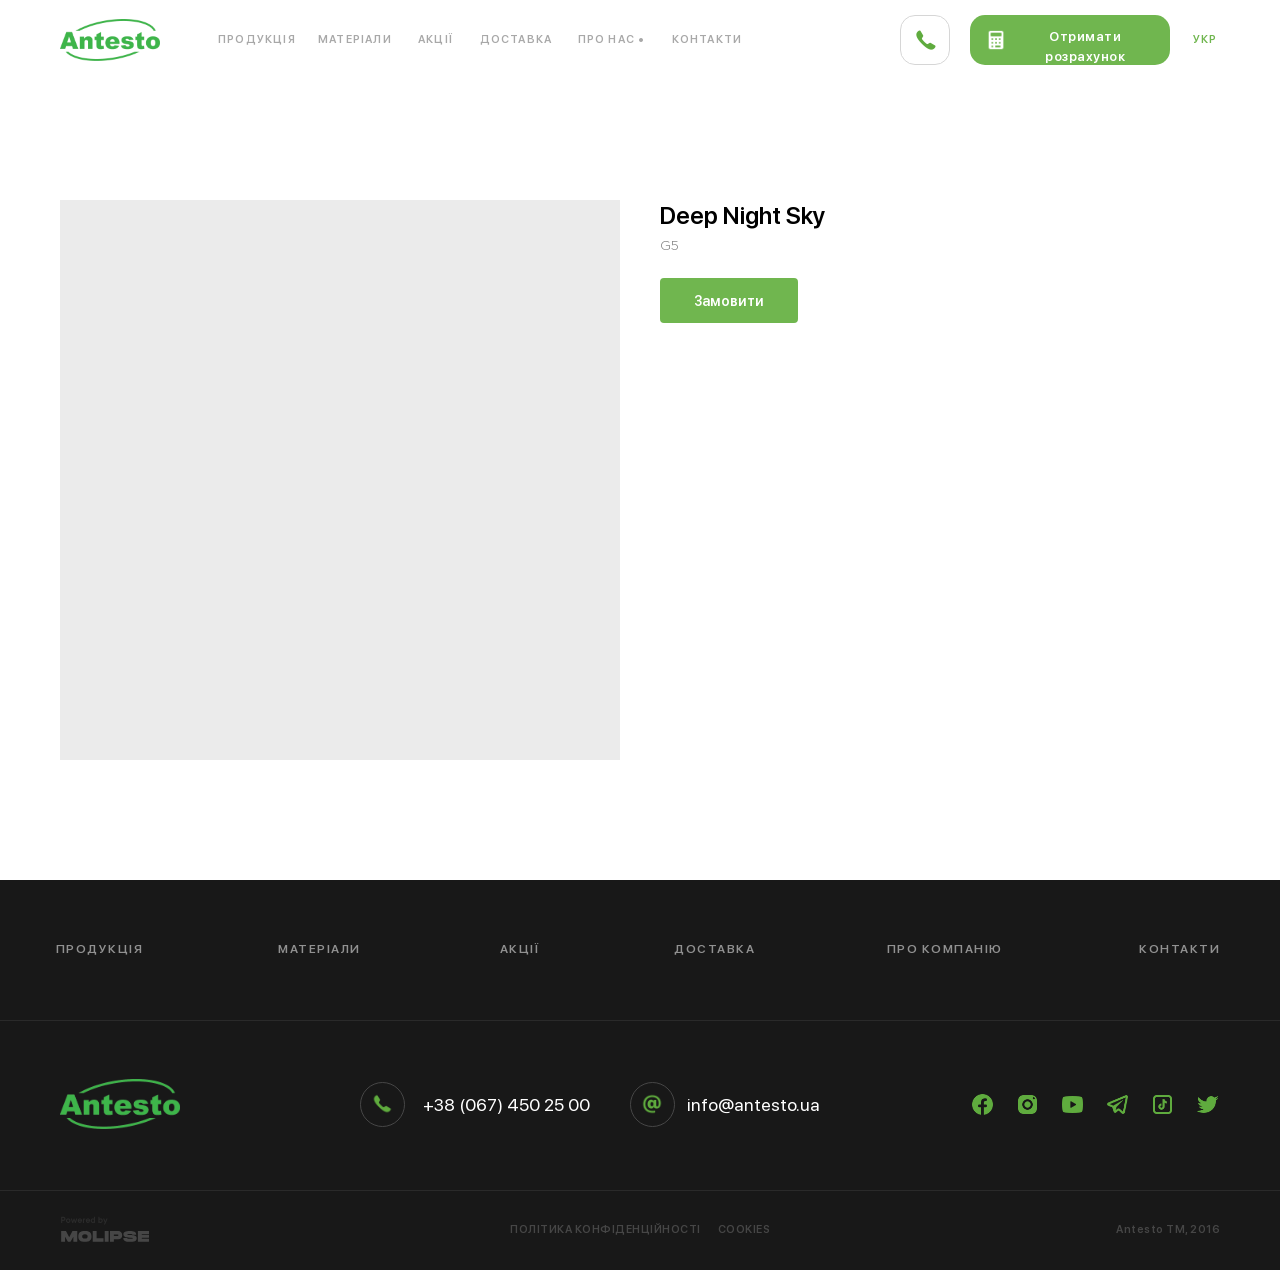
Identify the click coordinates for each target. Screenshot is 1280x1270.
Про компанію (945, 949)
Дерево (1032, 104)
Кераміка (1187, 104)
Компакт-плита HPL (840, 104)
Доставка (516, 39)
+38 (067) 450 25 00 (506, 1104)
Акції (435, 39)
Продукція (257, 39)
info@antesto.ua (753, 1104)
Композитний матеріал (592, 104)
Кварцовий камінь (350, 104)
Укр (1205, 39)
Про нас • (612, 39)
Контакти (707, 39)
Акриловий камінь (124, 104)
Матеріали (355, 39)
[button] (1070, 40)
